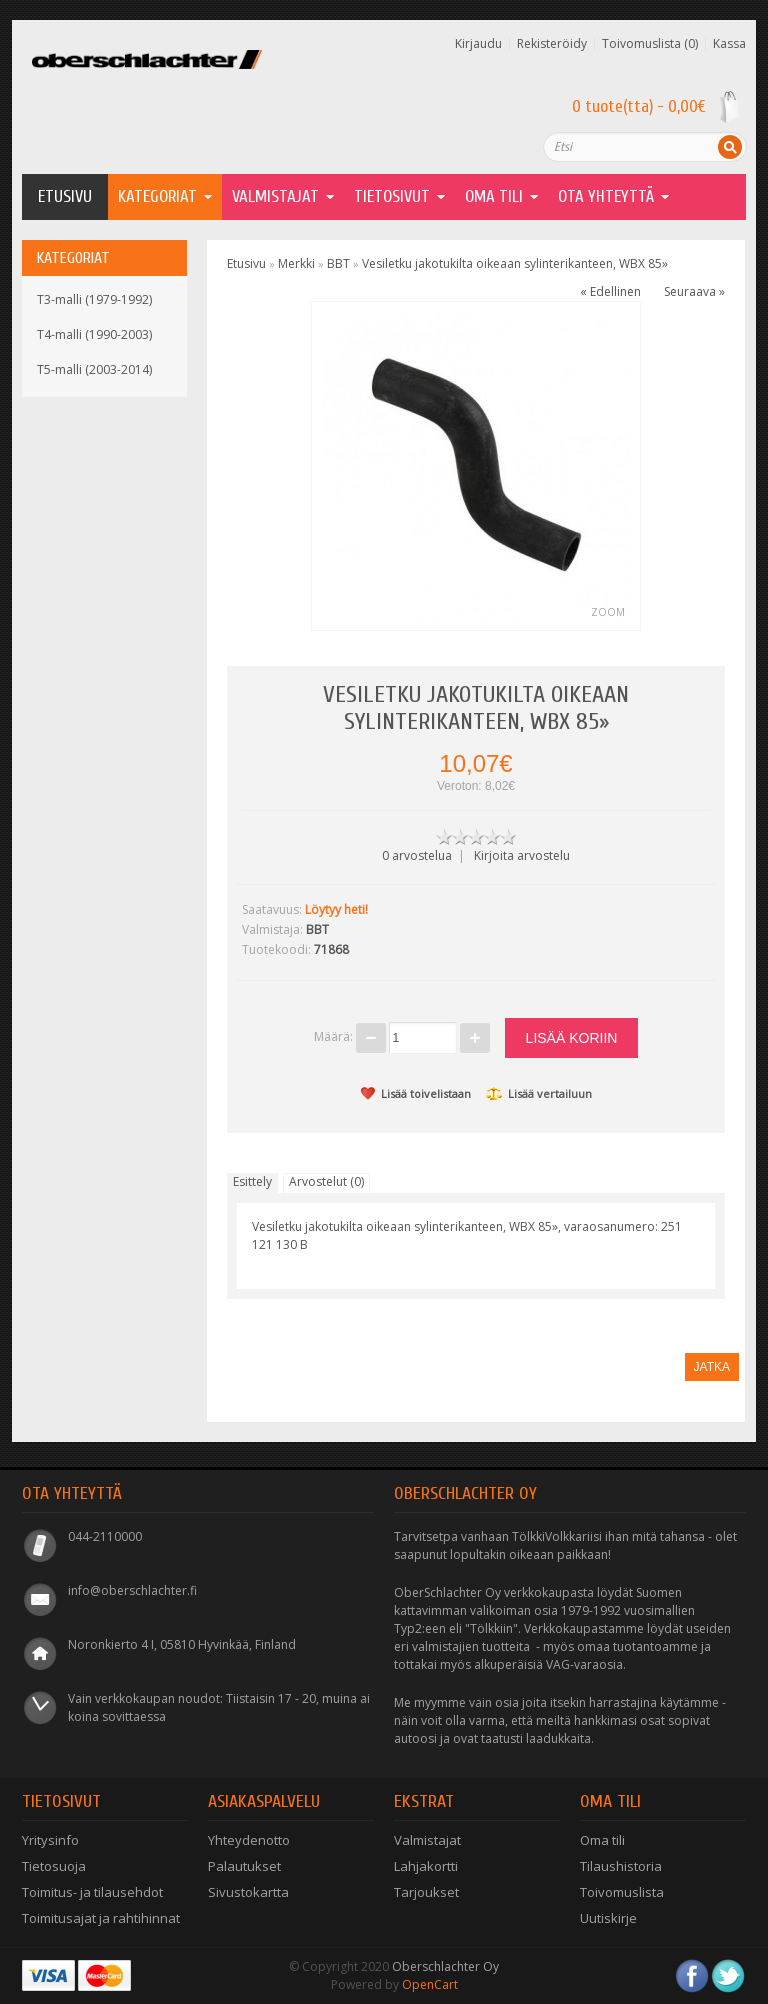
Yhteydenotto (249, 1840)
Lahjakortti (426, 1866)
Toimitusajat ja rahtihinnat (101, 1918)
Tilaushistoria (621, 1866)
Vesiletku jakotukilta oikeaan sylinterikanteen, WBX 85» (515, 263)
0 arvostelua (417, 855)
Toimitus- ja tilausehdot (92, 1892)
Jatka (712, 1367)
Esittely (252, 1181)
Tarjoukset (426, 1892)
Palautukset (244, 1866)
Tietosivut (392, 196)
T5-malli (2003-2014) (94, 369)
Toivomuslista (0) (650, 44)
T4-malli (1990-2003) (94, 334)
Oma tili (602, 1840)
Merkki (296, 263)
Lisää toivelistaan (416, 1093)
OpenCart (430, 1984)
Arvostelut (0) (326, 1181)
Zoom (608, 612)
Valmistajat (275, 196)
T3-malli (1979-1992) (94, 299)
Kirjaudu (478, 44)
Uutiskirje (608, 1918)
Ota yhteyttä (606, 196)
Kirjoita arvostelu (522, 855)
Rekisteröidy (552, 44)
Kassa (729, 44)
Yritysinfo (50, 1840)
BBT (338, 263)
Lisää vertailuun (539, 1093)
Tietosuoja (54, 1866)
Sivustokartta (248, 1892)
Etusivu (65, 196)
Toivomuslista (622, 1892)
